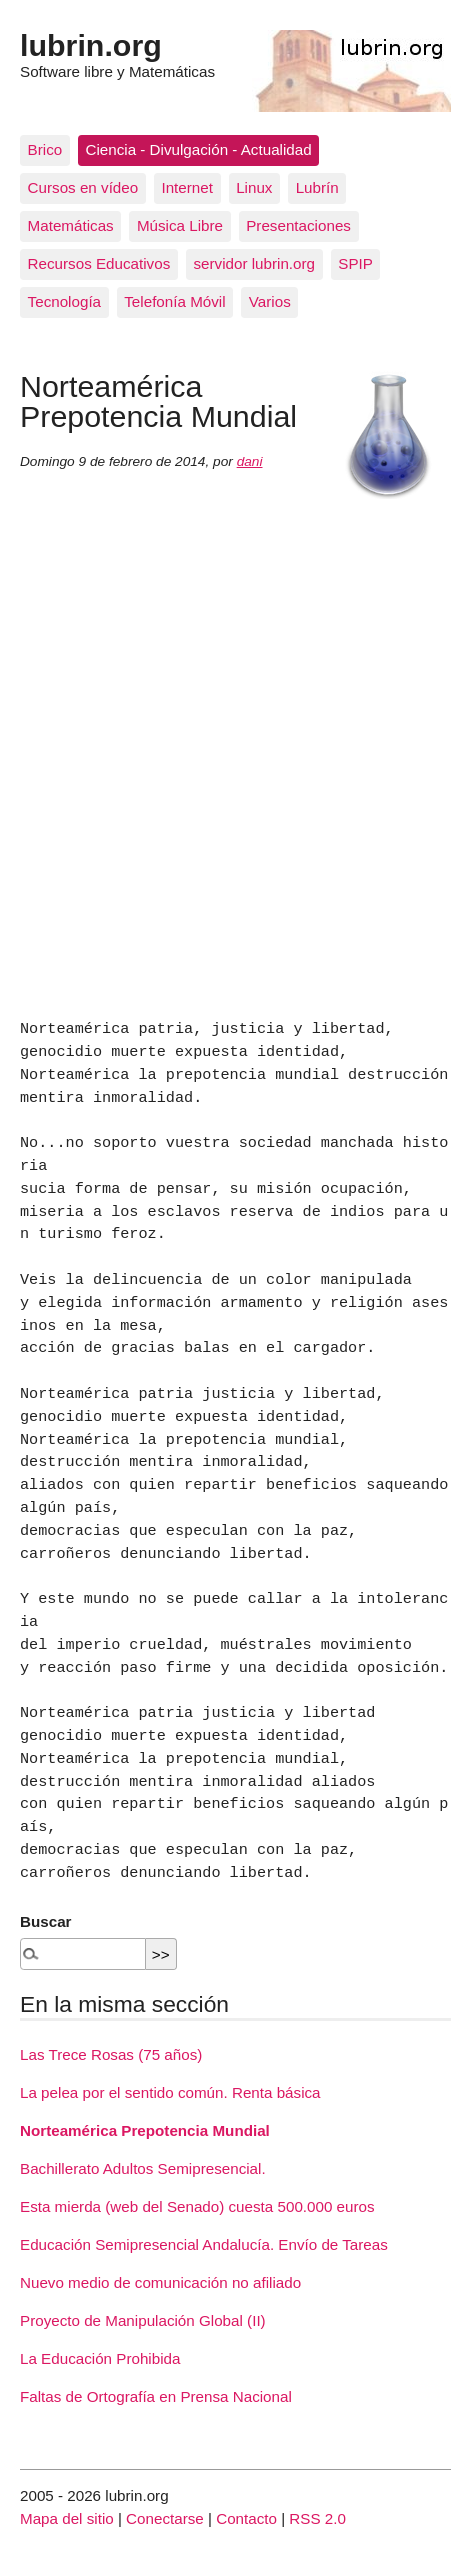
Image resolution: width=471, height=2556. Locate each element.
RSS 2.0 (317, 2518)
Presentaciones (298, 225)
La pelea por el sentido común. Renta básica (170, 2092)
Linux (254, 187)
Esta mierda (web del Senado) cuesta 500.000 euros (197, 2206)
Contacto (246, 2518)
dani (250, 461)
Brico (45, 149)
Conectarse (165, 2518)
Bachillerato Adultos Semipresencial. (143, 2168)
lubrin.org (91, 45)
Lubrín (317, 187)
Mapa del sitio (67, 2518)
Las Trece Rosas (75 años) (111, 2054)
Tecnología (64, 301)
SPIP (355, 263)
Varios (270, 301)
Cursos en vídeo (83, 187)
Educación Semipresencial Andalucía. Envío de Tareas (204, 2244)
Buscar (46, 1921)
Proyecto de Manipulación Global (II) (143, 2320)
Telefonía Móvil (174, 301)
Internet (187, 187)
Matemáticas (71, 225)
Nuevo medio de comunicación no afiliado (160, 2282)
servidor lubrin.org (254, 263)
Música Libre (180, 225)
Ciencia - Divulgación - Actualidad (198, 149)
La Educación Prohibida (100, 2358)
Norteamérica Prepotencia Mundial (145, 2130)
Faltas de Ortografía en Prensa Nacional (156, 2396)
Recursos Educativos (99, 263)
